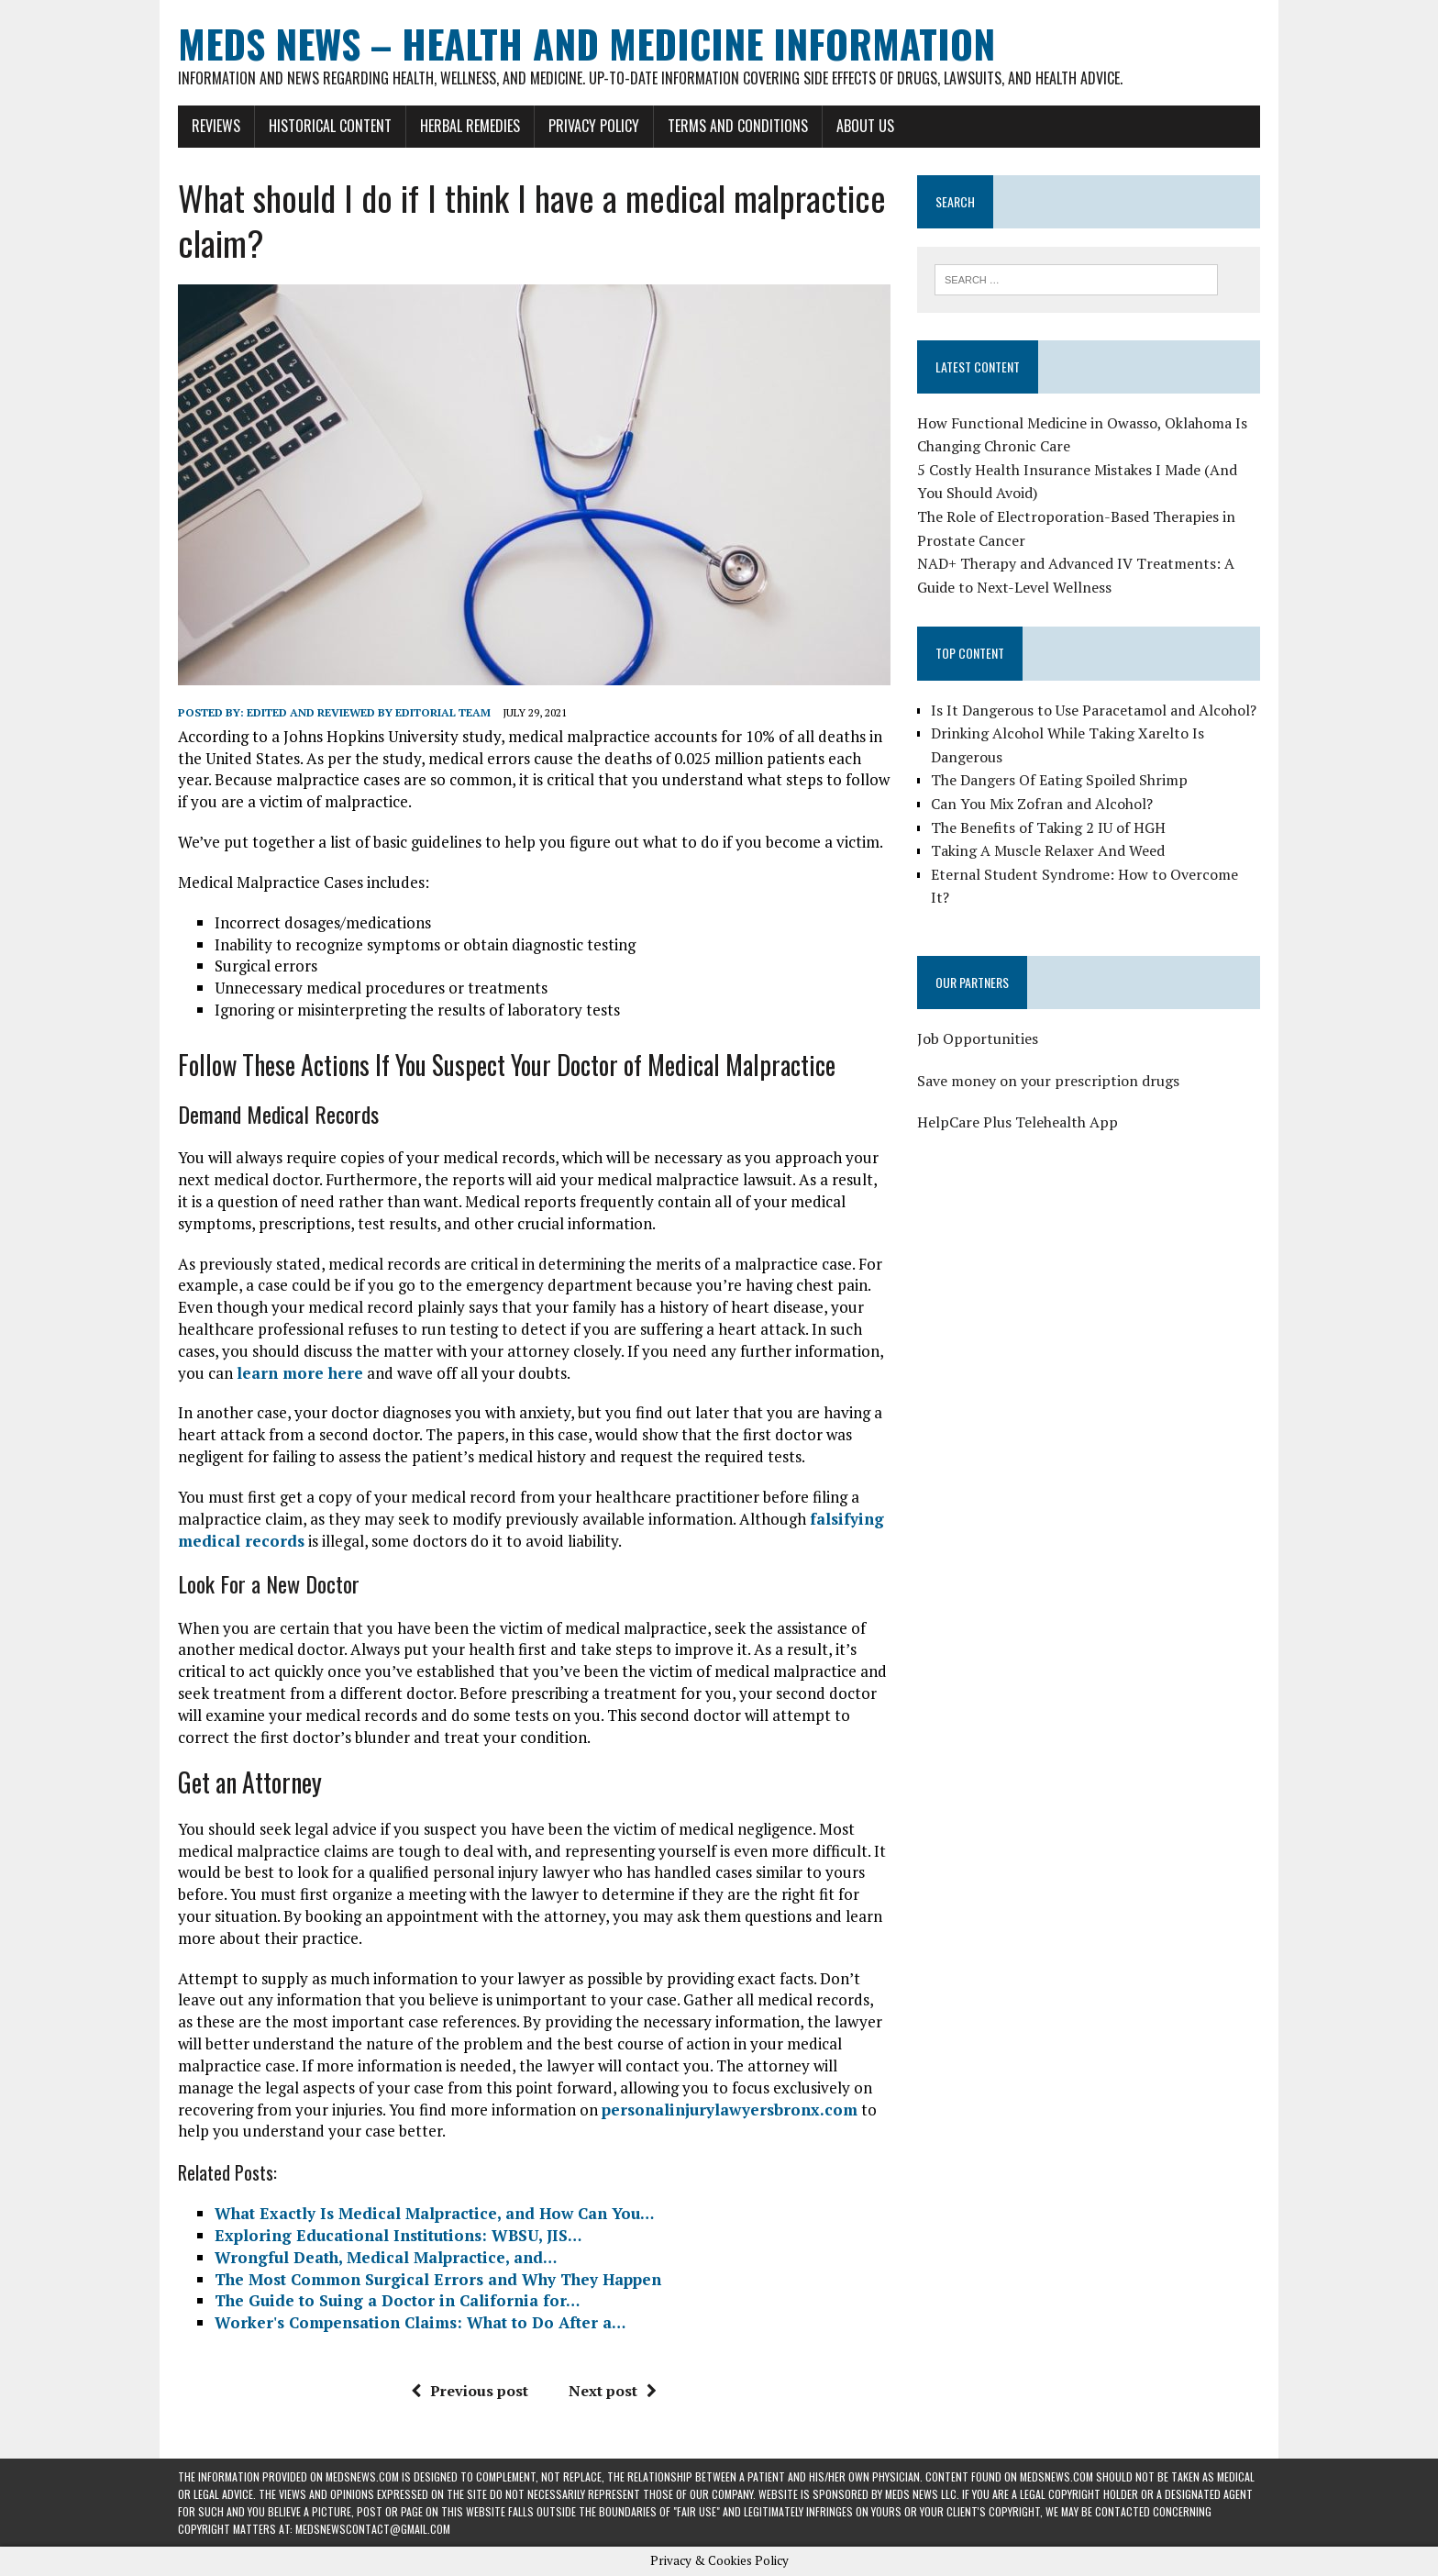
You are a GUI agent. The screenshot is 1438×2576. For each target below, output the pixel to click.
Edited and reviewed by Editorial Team (369, 712)
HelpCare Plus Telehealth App (1017, 1122)
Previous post (469, 2391)
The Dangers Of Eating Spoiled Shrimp (1059, 780)
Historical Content (330, 126)
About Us (865, 126)
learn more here (300, 1372)
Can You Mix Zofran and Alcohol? (1042, 804)
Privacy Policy (593, 126)
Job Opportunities (977, 1038)
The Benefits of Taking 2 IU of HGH (1048, 827)
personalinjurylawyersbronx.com (729, 2109)
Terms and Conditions (738, 126)
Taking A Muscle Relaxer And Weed (1048, 850)
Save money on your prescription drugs (1048, 1081)
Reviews (216, 126)
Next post (613, 2391)
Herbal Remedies (470, 126)
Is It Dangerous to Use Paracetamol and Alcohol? (1093, 710)
